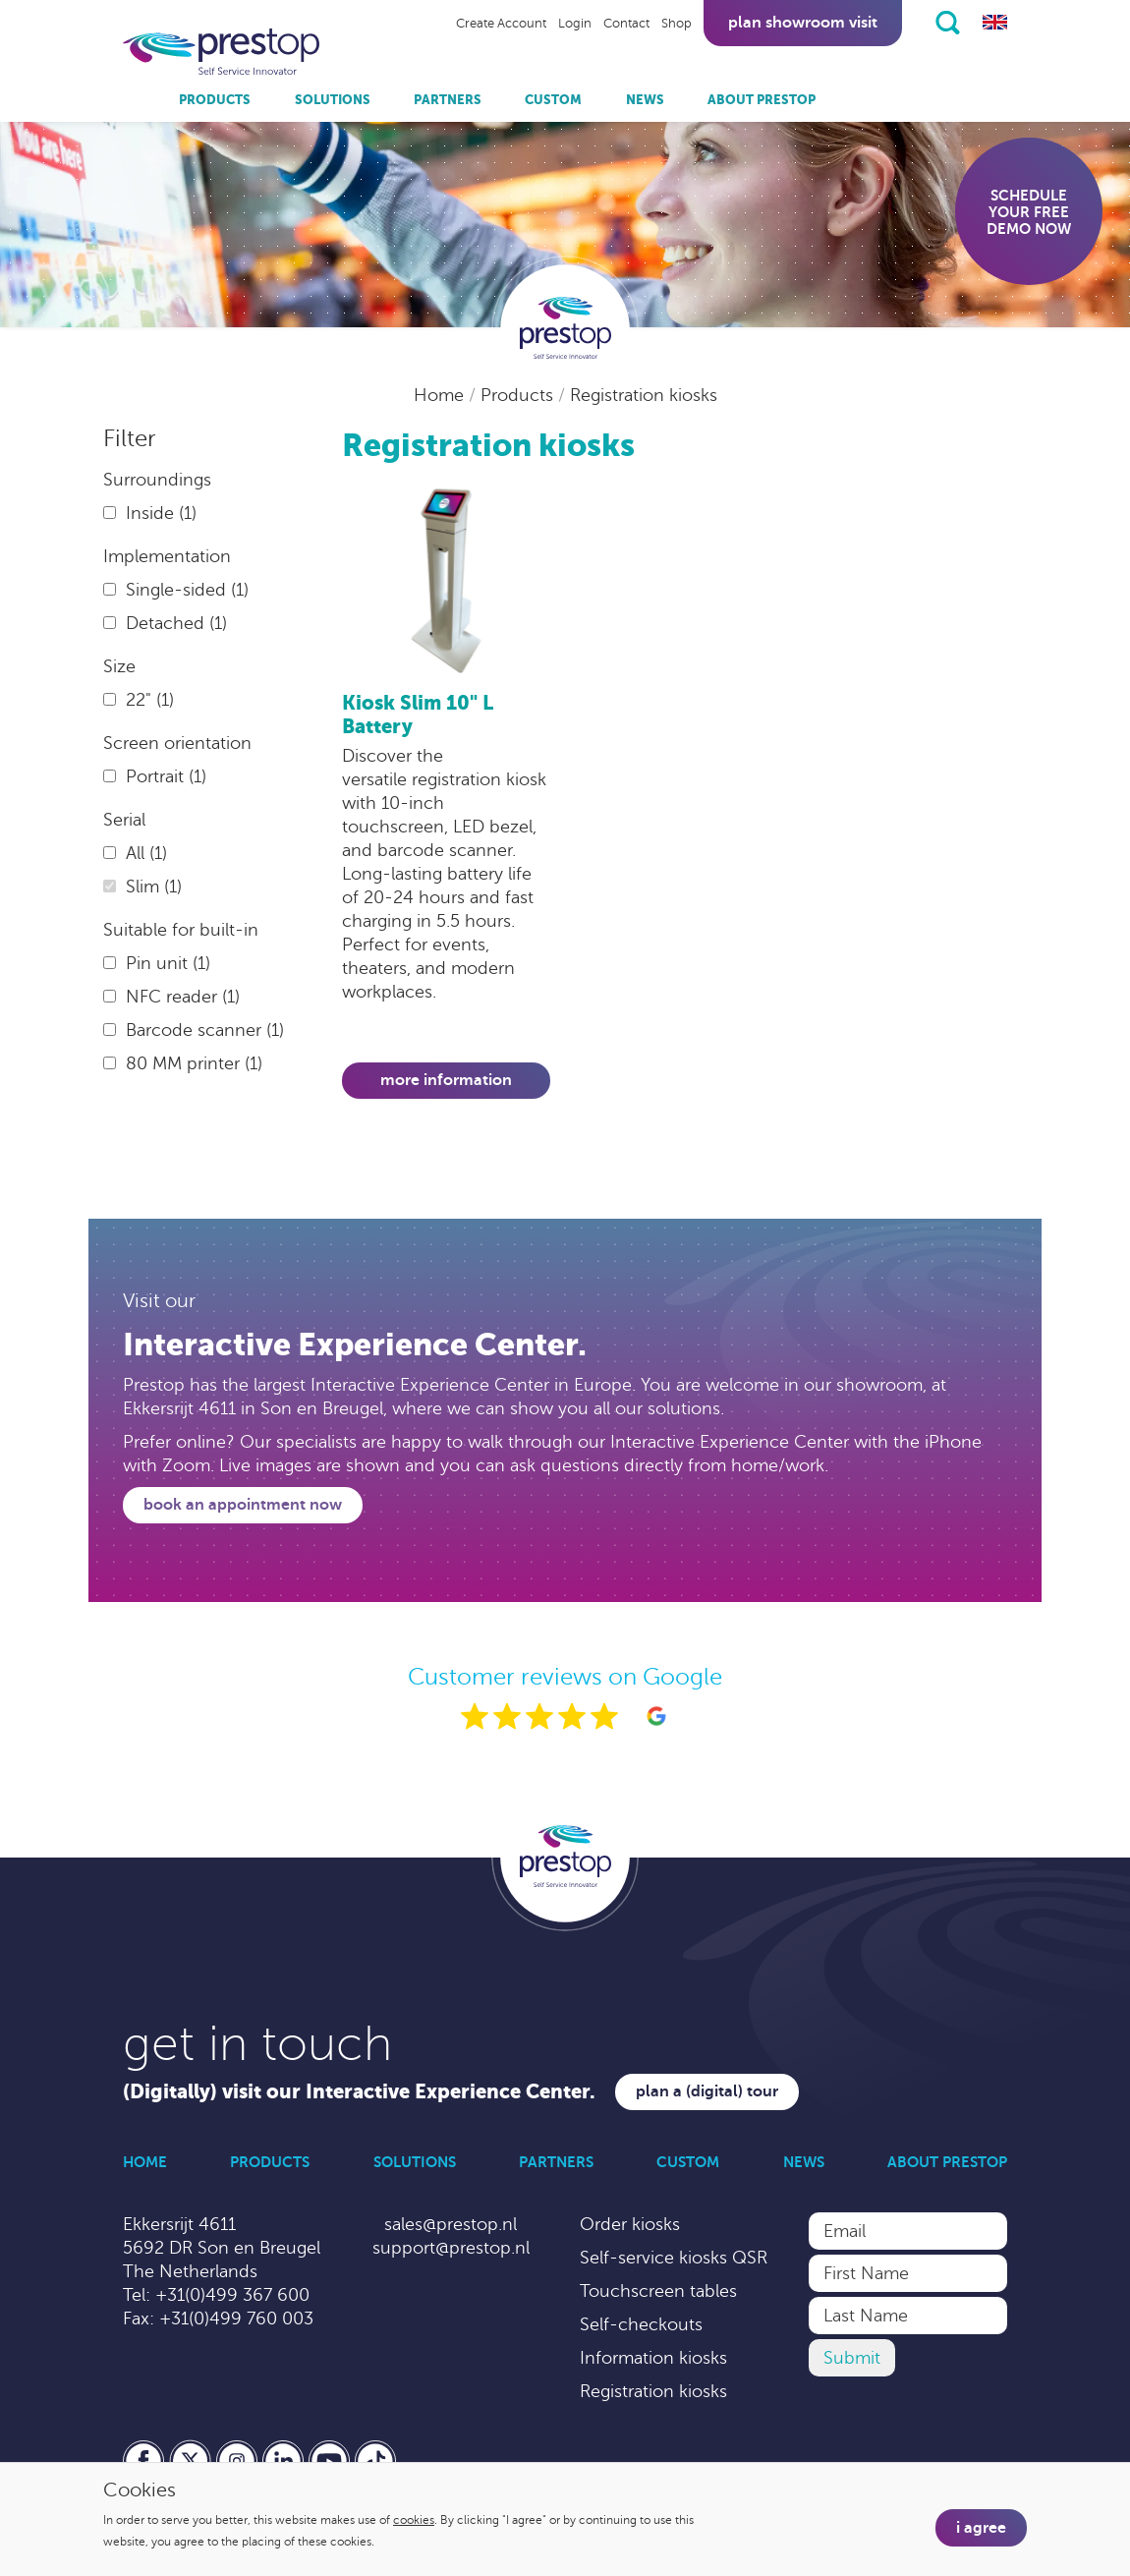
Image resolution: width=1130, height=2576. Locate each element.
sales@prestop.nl (450, 2224)
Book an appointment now (242, 1505)
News (645, 99)
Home (441, 395)
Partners (447, 99)
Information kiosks (653, 2358)
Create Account (501, 23)
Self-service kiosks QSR (673, 2257)
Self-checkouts (641, 2324)
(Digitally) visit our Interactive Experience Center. (359, 2092)
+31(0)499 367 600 (232, 2295)
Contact (626, 23)
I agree (981, 2528)
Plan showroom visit (802, 22)
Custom (553, 99)
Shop (676, 23)
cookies (413, 2520)
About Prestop (761, 99)
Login (575, 23)
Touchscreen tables (658, 2291)
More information (446, 1080)
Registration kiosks (643, 395)
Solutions (332, 99)
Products (215, 99)
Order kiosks (630, 2224)
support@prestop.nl (451, 2248)
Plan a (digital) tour (707, 2091)
